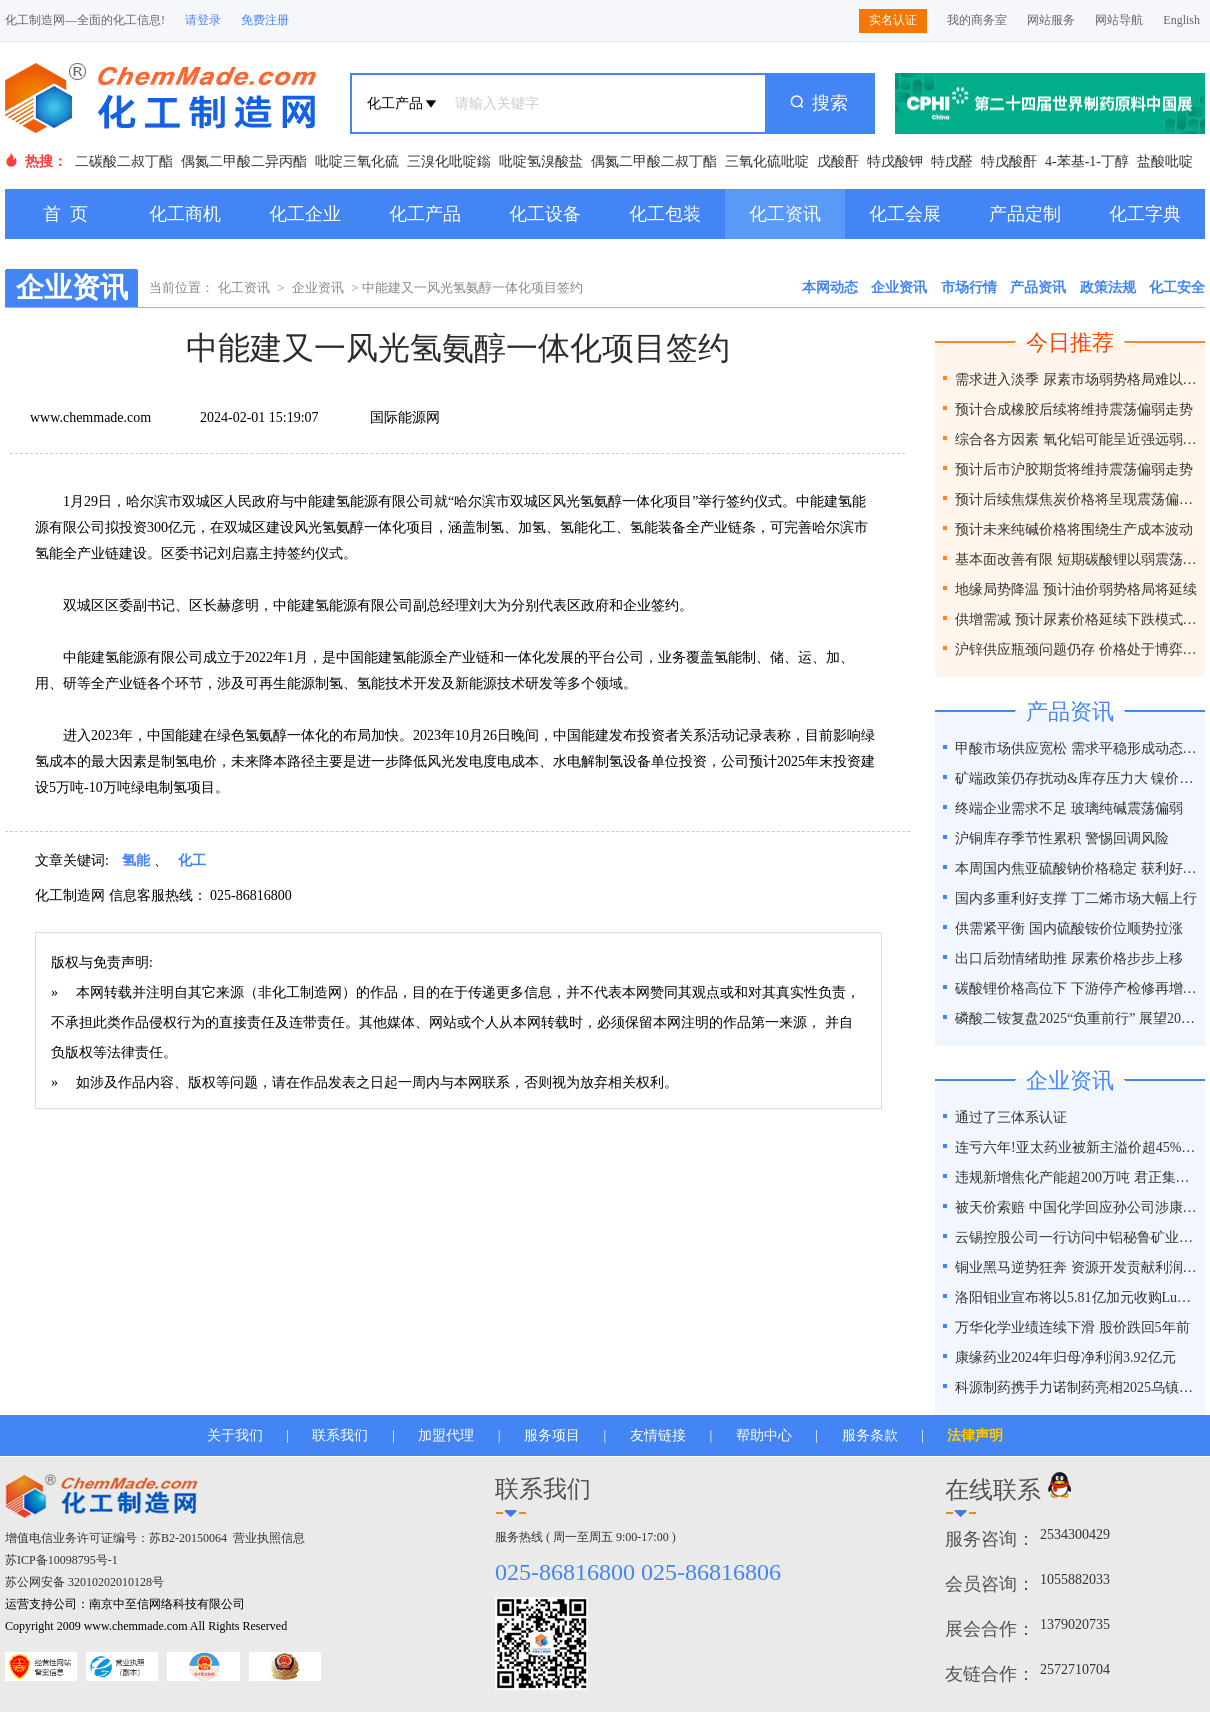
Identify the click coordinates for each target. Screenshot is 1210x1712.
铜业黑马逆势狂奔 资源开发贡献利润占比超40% (1077, 1267)
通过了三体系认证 (1011, 1117)
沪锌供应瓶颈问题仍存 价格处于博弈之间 (1077, 649)
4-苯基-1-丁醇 (1087, 161)
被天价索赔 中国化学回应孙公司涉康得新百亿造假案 (1077, 1207)
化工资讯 (785, 214)
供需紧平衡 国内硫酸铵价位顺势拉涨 (1069, 928)
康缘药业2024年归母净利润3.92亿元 (1065, 1357)
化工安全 (1177, 287)
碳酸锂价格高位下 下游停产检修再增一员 (1077, 988)
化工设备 (545, 214)
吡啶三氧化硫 (357, 161)
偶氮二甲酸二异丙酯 (244, 161)
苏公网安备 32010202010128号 (84, 1582)
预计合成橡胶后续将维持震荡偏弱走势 (1074, 409)
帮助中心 (764, 1435)
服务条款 (870, 1435)
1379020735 (1075, 1624)
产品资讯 (1038, 287)
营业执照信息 (269, 1538)
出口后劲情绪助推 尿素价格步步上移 (1069, 958)
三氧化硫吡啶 (767, 161)
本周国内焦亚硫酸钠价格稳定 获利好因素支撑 (1077, 868)
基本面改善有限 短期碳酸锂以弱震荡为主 (1077, 559)
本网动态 (830, 287)
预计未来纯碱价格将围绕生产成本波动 (1074, 529)
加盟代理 (446, 1435)
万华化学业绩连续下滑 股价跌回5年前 (1072, 1327)
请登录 (203, 20)
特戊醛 (952, 161)
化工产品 (425, 214)
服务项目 (552, 1435)
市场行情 (969, 287)
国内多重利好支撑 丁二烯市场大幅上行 (1076, 898)
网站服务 (1051, 20)
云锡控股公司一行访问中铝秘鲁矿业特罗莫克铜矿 (1077, 1237)
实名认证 (893, 20)
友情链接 (658, 1435)
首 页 (65, 214)
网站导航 (1119, 20)
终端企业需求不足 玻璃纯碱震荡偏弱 (1069, 808)
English (1181, 20)
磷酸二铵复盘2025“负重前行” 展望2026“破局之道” (1077, 1018)
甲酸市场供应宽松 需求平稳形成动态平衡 (1077, 748)
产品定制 (1025, 214)
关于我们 (235, 1435)
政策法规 (1108, 287)
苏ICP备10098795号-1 (61, 1560)
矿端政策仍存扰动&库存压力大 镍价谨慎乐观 (1077, 778)
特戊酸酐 (1009, 161)
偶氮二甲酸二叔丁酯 (654, 161)
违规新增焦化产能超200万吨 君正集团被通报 (1077, 1177)
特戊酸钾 (895, 161)
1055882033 (1075, 1579)
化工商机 (185, 214)
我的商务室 (977, 20)
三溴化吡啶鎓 (449, 161)
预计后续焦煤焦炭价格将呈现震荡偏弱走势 (1077, 499)
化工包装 (665, 214)
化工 (192, 860)
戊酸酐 (838, 161)
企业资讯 (318, 287)
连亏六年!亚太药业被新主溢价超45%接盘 (1077, 1147)
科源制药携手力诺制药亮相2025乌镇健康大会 (1077, 1387)
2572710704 (1075, 1669)
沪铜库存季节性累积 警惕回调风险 (1062, 838)
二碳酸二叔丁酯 (124, 161)
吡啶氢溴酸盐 (541, 161)
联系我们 (340, 1435)
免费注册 (265, 20)
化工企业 (305, 214)
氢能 (136, 860)
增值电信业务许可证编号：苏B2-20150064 (116, 1538)
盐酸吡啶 (1165, 161)
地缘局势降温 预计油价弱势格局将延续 (1076, 589)
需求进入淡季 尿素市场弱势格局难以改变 (1077, 379)
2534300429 (1075, 1534)
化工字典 (1145, 214)
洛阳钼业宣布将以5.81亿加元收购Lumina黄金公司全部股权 (1077, 1297)
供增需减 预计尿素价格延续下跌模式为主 (1077, 619)
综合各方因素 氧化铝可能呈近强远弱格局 (1077, 439)
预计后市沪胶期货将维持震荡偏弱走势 (1074, 469)
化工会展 (905, 214)
